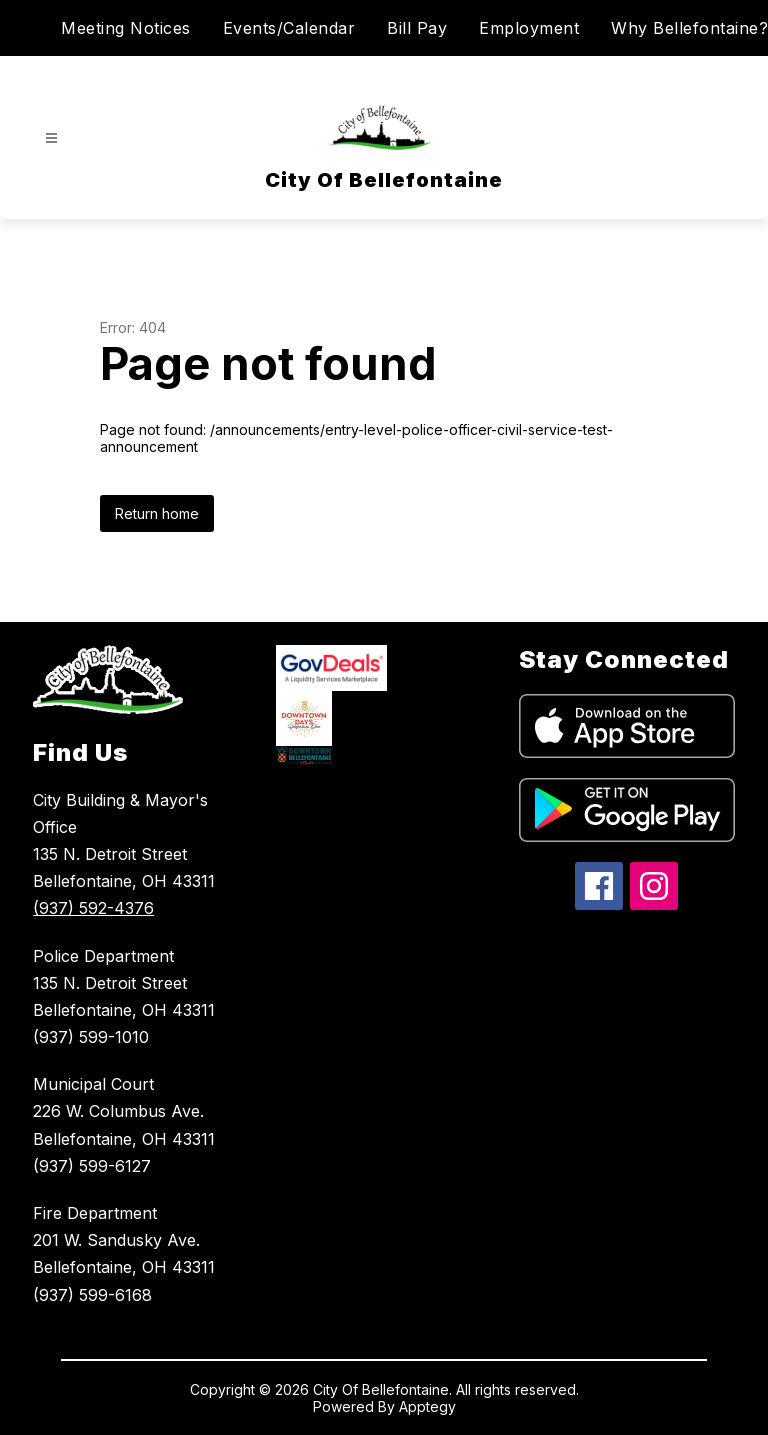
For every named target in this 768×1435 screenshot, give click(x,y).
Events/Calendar (289, 28)
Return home (157, 513)
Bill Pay (417, 28)
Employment (529, 28)
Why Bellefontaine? (689, 28)
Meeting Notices (126, 28)
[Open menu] (51, 138)
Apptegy (427, 1406)
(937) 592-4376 (93, 908)
